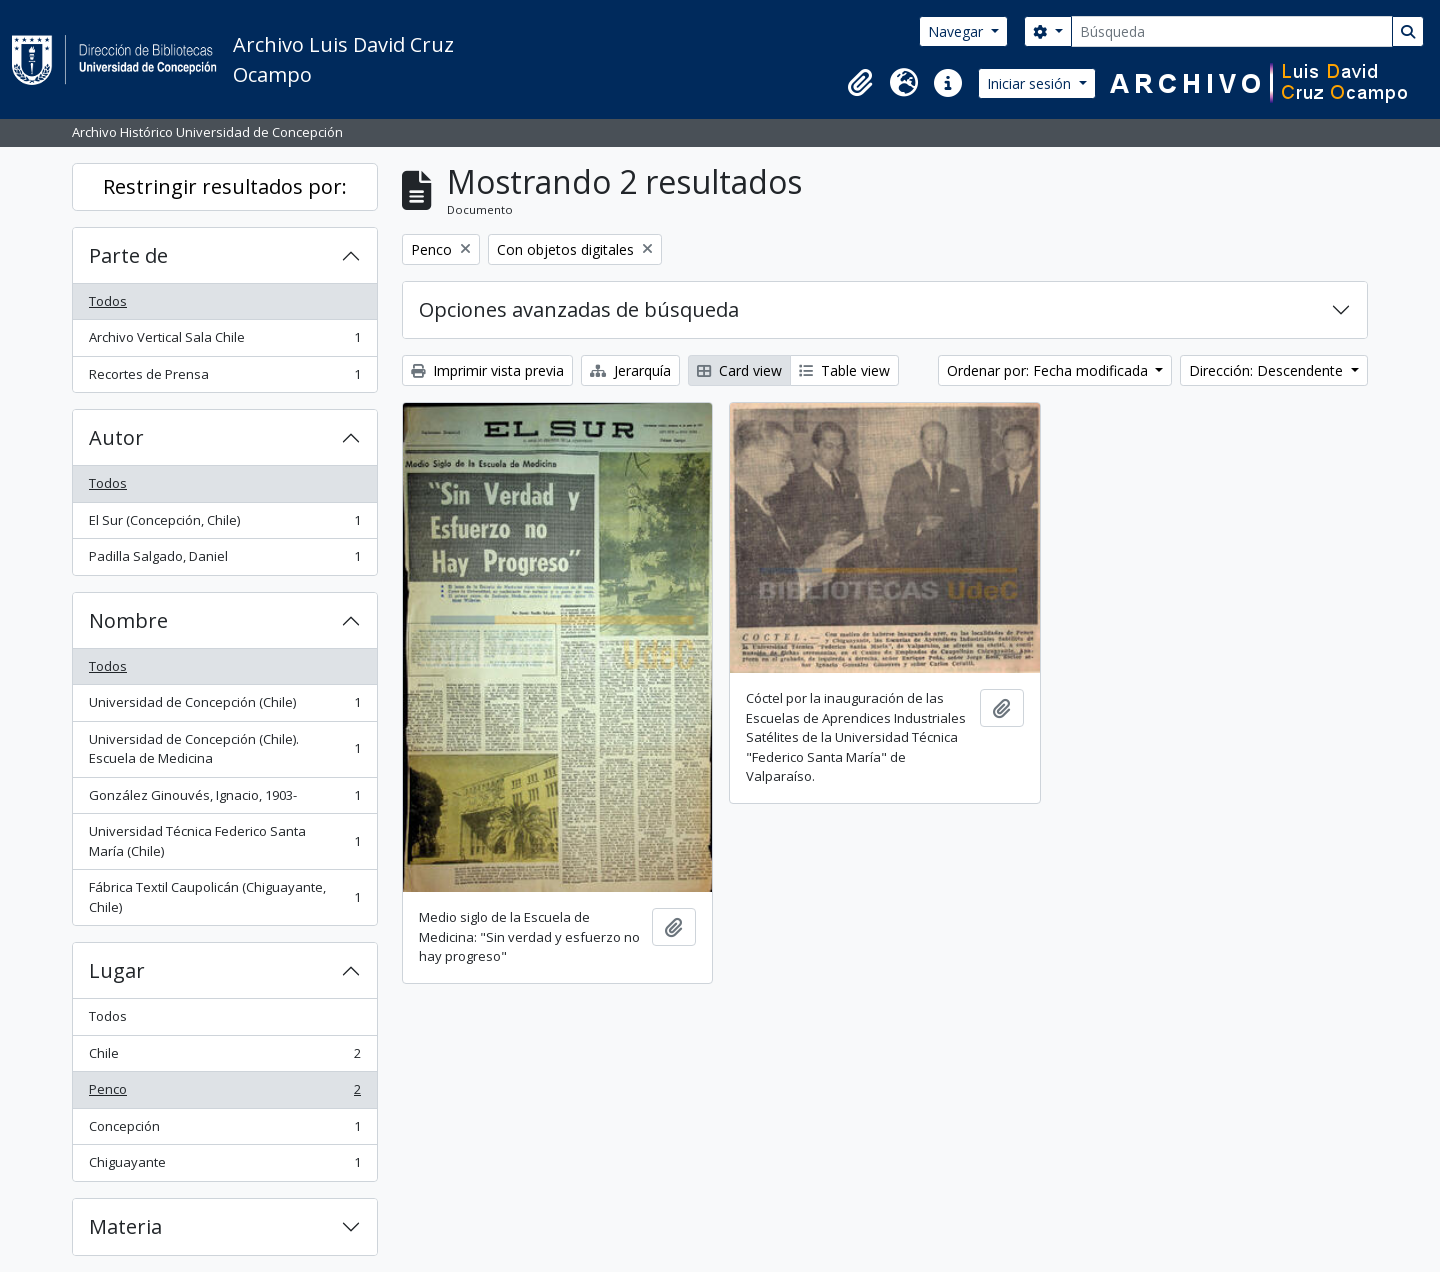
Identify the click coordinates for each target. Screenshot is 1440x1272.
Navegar (957, 31)
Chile (224, 1057)
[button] (860, 83)
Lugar (117, 970)
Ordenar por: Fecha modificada (1049, 370)
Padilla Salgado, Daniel (224, 560)
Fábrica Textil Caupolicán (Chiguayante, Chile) (224, 897)
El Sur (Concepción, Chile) (224, 524)
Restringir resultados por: (225, 186)
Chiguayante (224, 1166)
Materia (125, 1226)
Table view (844, 370)
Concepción (224, 1130)
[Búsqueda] (1232, 31)
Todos (108, 301)
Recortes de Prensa (224, 378)
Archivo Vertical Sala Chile (224, 341)
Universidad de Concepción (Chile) (224, 706)
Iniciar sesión (1031, 83)
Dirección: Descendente (1268, 370)
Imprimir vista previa (487, 370)
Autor (116, 437)
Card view (739, 370)
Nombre (128, 620)
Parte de (128, 255)
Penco (224, 1093)
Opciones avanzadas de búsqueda (579, 309)
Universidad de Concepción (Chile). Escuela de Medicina (224, 749)
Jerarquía (630, 370)
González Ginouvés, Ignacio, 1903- (224, 799)
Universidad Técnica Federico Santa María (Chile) (224, 841)
